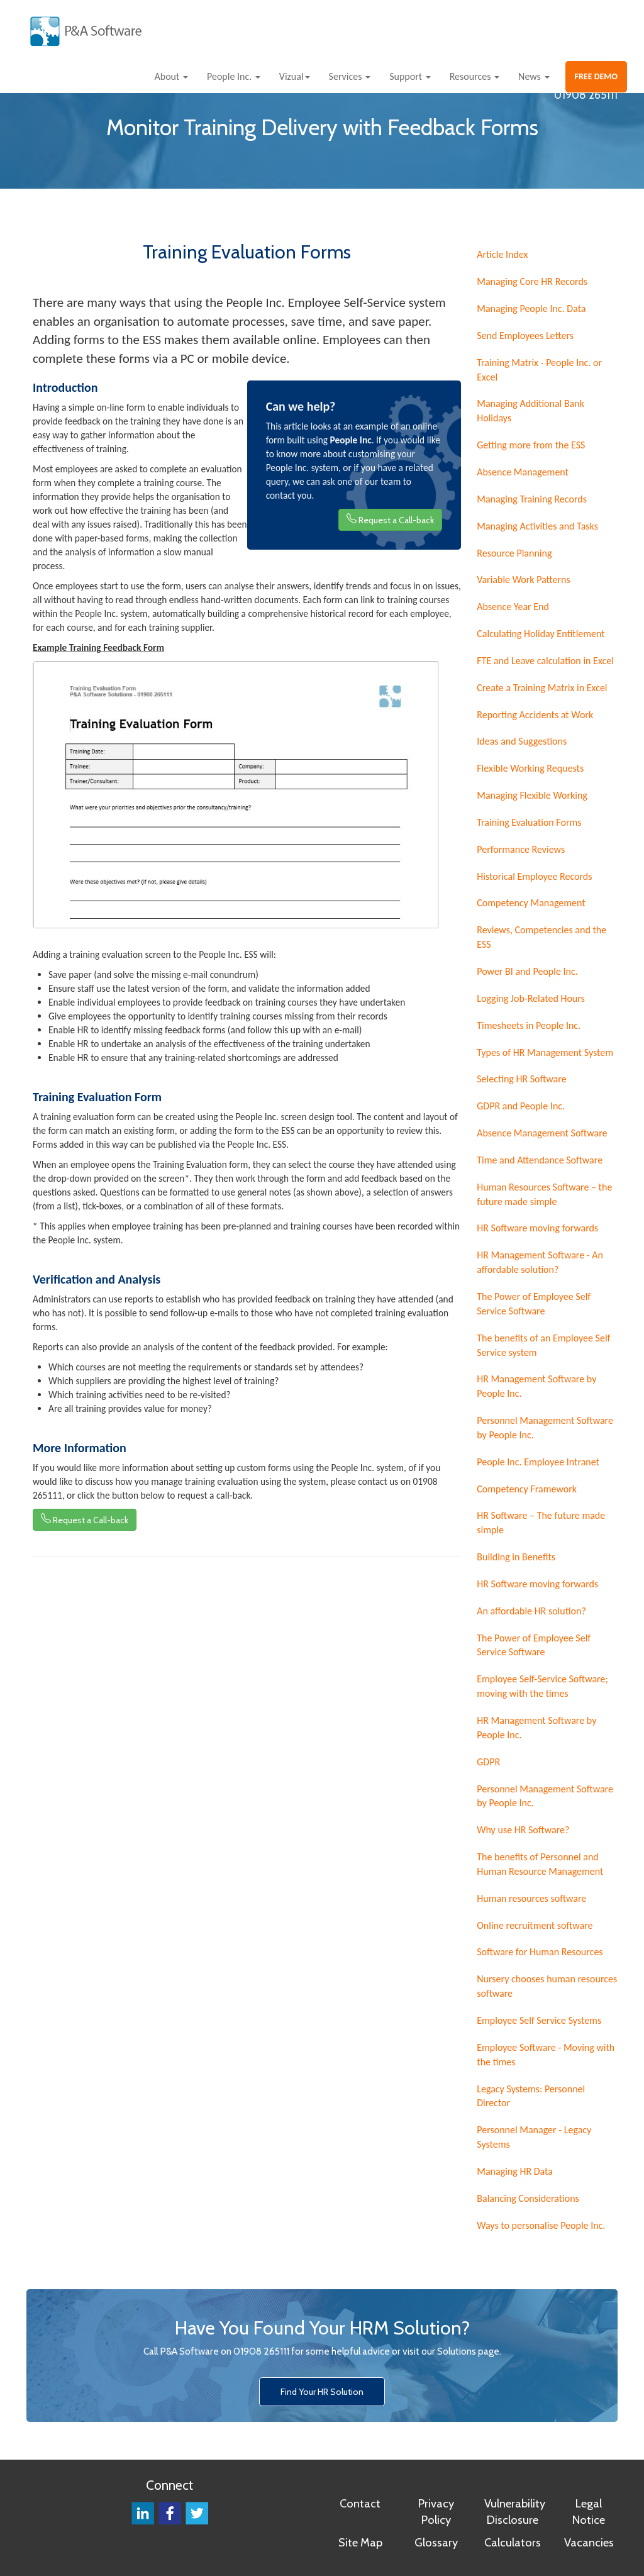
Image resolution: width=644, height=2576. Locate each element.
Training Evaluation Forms (529, 822)
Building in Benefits (516, 1557)
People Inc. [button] (233, 76)
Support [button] (410, 76)
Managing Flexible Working (532, 795)
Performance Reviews (521, 849)
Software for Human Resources (539, 1952)
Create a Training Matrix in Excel (542, 688)
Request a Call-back (390, 519)
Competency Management (531, 903)
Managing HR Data (515, 2171)
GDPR (488, 1762)
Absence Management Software (542, 1133)
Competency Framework (527, 1489)
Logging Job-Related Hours (531, 998)
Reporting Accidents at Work (535, 715)
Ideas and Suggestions (522, 741)
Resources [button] (474, 76)
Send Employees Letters (525, 335)
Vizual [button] (294, 76)
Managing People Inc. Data (531, 308)
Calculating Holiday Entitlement (540, 634)
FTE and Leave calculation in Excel (545, 661)
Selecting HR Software (521, 1079)
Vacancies (589, 2542)
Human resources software (531, 1898)
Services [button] (350, 76)
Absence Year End (513, 607)
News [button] (533, 76)
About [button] (171, 76)
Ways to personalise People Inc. (541, 2225)
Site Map (360, 2542)
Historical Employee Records (534, 876)
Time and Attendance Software (539, 1160)
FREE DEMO (596, 76)
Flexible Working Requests (530, 768)
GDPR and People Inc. (521, 1106)
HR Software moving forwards (537, 1228)
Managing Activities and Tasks (537, 526)
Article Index (502, 254)
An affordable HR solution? (531, 1611)
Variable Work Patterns (523, 580)
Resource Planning (514, 553)
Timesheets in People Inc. (528, 1025)
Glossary (436, 2542)
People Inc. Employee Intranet (538, 1462)
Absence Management (523, 472)
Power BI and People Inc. (527, 971)
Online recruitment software (534, 1925)
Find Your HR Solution (322, 2391)
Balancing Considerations (528, 2198)
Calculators (512, 2542)
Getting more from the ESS (531, 445)
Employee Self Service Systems (539, 2020)
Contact (360, 2503)
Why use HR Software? (523, 1830)
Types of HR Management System (545, 1052)
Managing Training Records (532, 499)
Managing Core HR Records (532, 281)
